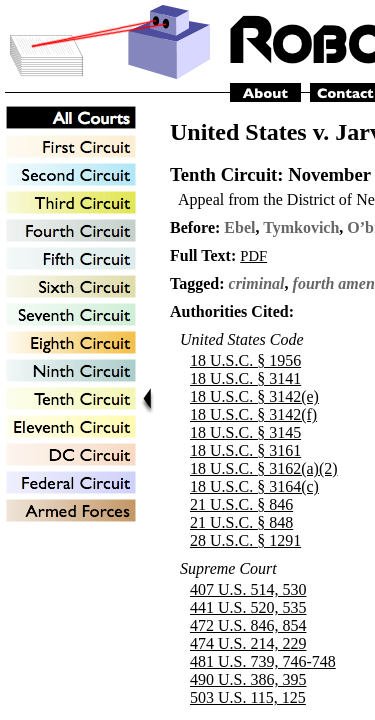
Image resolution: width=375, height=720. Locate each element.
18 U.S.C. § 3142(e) (254, 396)
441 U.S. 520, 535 (248, 607)
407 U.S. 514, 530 (248, 589)
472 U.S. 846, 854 (248, 625)
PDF (253, 256)
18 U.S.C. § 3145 (245, 432)
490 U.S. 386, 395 (248, 679)
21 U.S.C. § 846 (241, 504)
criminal (257, 283)
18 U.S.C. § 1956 (245, 360)
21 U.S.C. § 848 (241, 522)
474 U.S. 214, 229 (248, 643)
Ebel (239, 227)
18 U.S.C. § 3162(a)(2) (264, 468)
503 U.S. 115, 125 (248, 697)
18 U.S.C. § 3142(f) (253, 414)
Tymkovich (301, 227)
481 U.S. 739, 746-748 (263, 661)
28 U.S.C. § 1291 (245, 540)
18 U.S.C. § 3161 (245, 450)
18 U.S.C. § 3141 (245, 378)
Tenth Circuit (223, 174)
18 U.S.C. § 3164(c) (254, 486)
